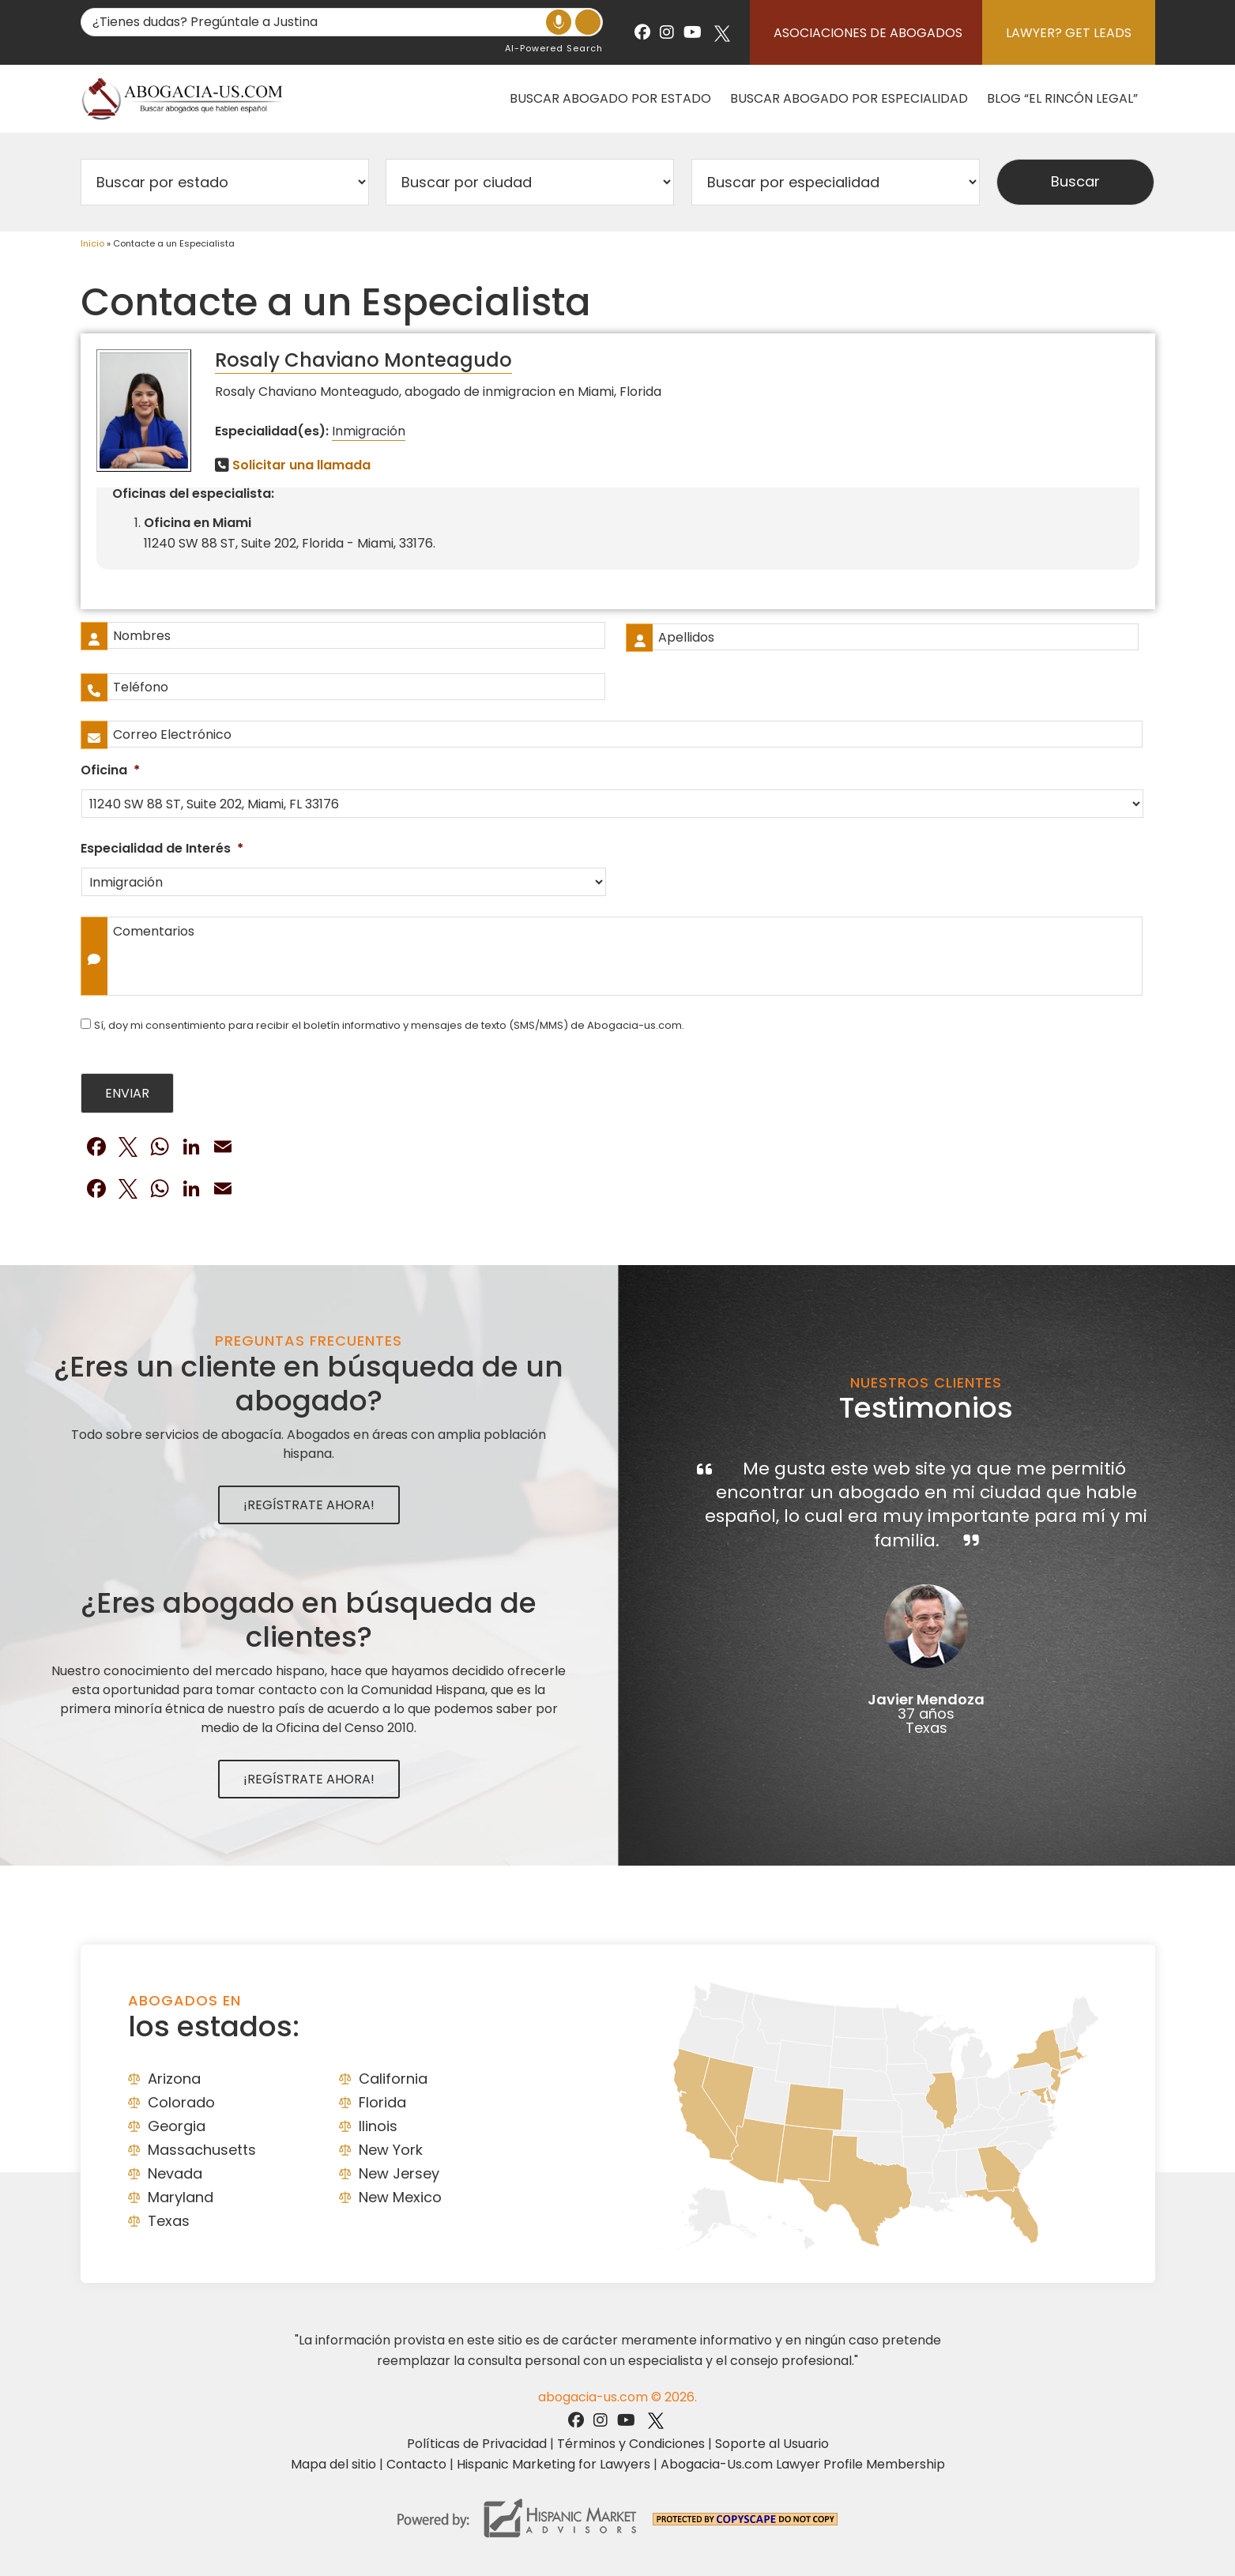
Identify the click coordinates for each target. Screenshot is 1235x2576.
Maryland (180, 2197)
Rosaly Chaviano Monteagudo (363, 360)
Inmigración (368, 431)
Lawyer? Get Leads (1068, 33)
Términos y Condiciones (631, 2444)
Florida (382, 2102)
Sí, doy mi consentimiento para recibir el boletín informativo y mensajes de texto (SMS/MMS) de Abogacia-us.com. (389, 1025)
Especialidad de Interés (162, 849)
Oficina (110, 771)
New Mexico (400, 2197)
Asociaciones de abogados (868, 33)
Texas (169, 2221)
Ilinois (378, 2126)
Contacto (416, 2464)
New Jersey (399, 2173)
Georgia (176, 2126)
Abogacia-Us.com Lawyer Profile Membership (803, 2464)
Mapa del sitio (333, 2464)
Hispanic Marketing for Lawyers (553, 2464)
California (393, 2078)
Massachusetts (202, 2150)
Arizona (174, 2078)
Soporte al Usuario (772, 2444)
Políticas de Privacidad (477, 2444)
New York (391, 2150)
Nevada (175, 2173)
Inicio (92, 243)
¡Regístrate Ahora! (309, 1505)
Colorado (181, 2102)
